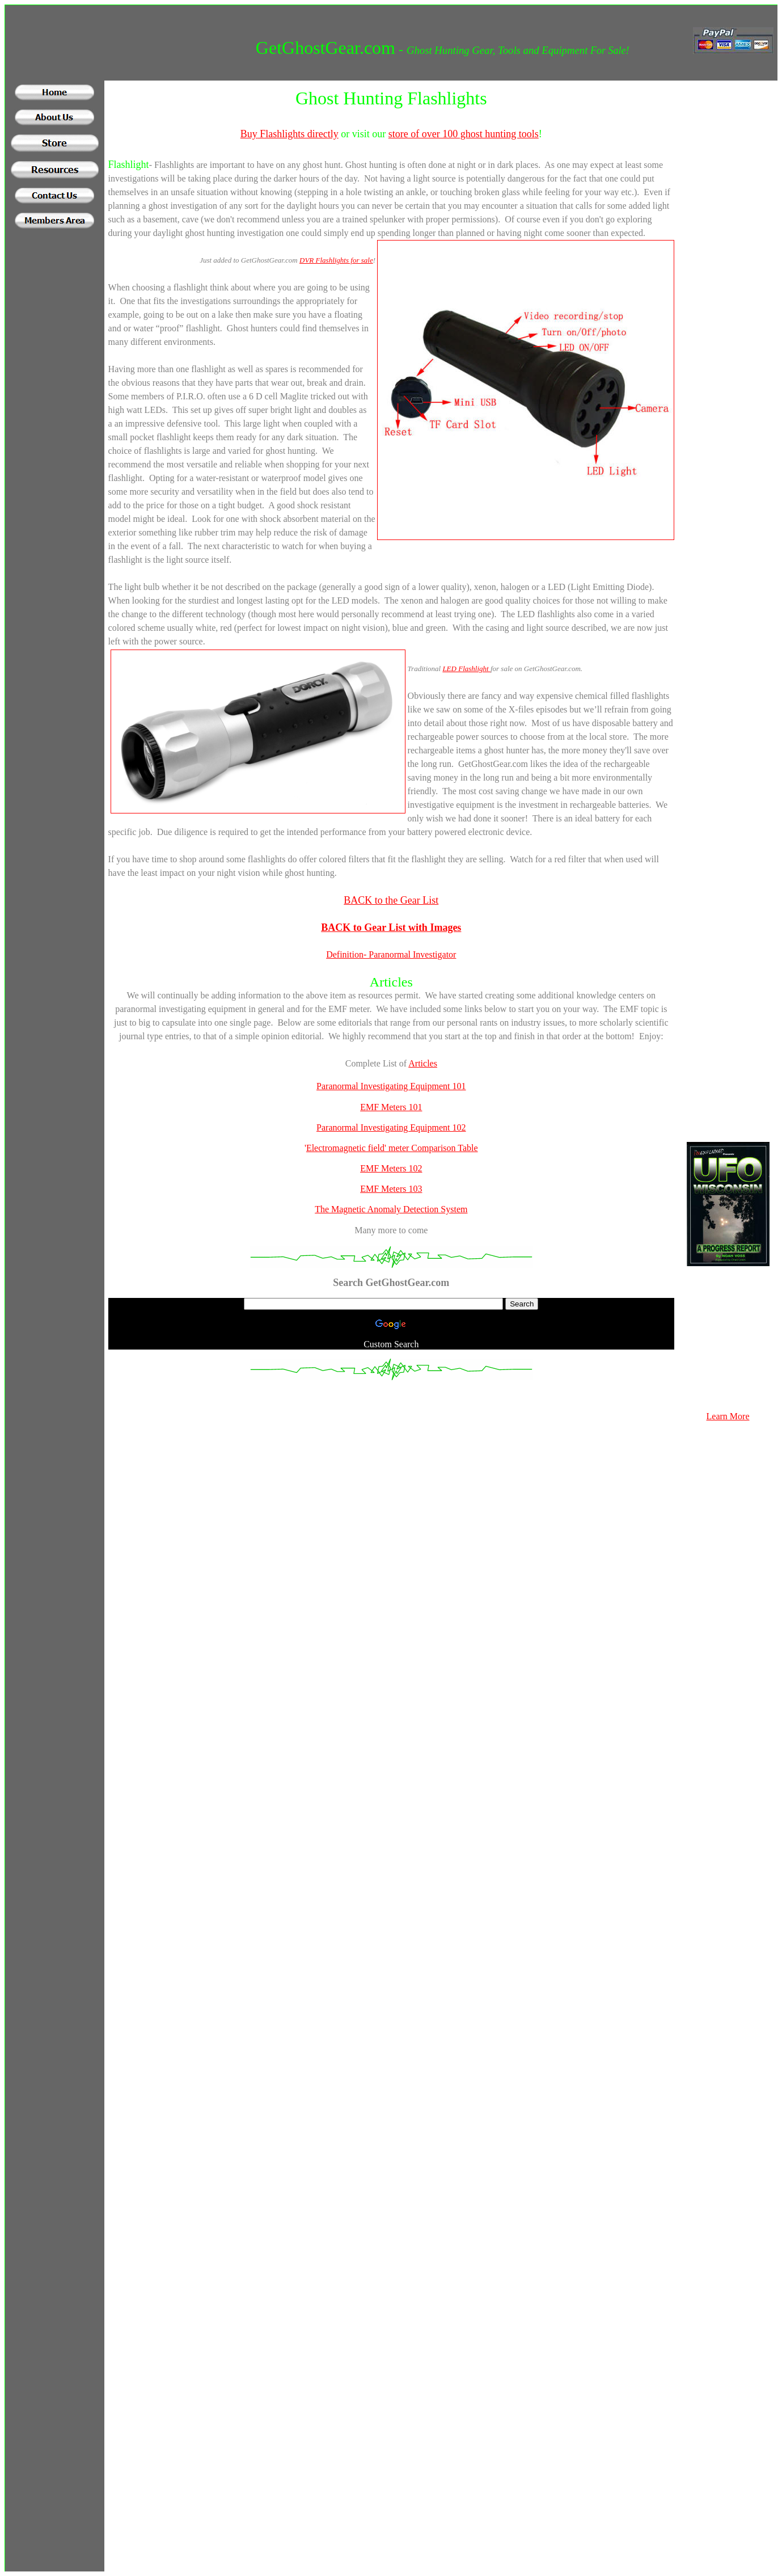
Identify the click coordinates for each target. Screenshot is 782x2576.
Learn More (728, 1416)
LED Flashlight (466, 668)
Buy (248, 134)
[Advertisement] (54, 437)
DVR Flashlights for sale (336, 260)
